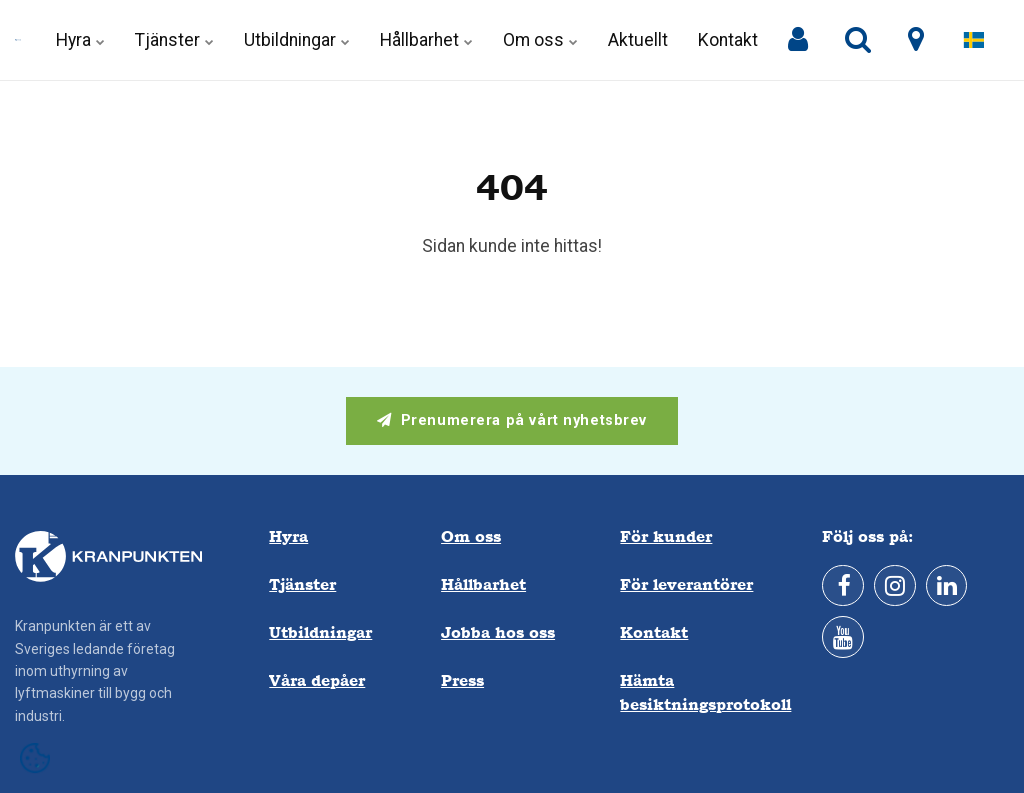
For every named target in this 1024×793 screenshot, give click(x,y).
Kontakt (728, 40)
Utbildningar (297, 40)
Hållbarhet (426, 40)
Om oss (540, 40)
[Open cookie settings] (35, 758)
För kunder (666, 536)
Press (462, 680)
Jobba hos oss (498, 632)
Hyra (80, 40)
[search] (858, 40)
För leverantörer (686, 584)
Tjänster (174, 40)
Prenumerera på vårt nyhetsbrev (512, 420)
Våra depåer (317, 680)
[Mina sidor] (798, 40)
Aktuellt (638, 40)
